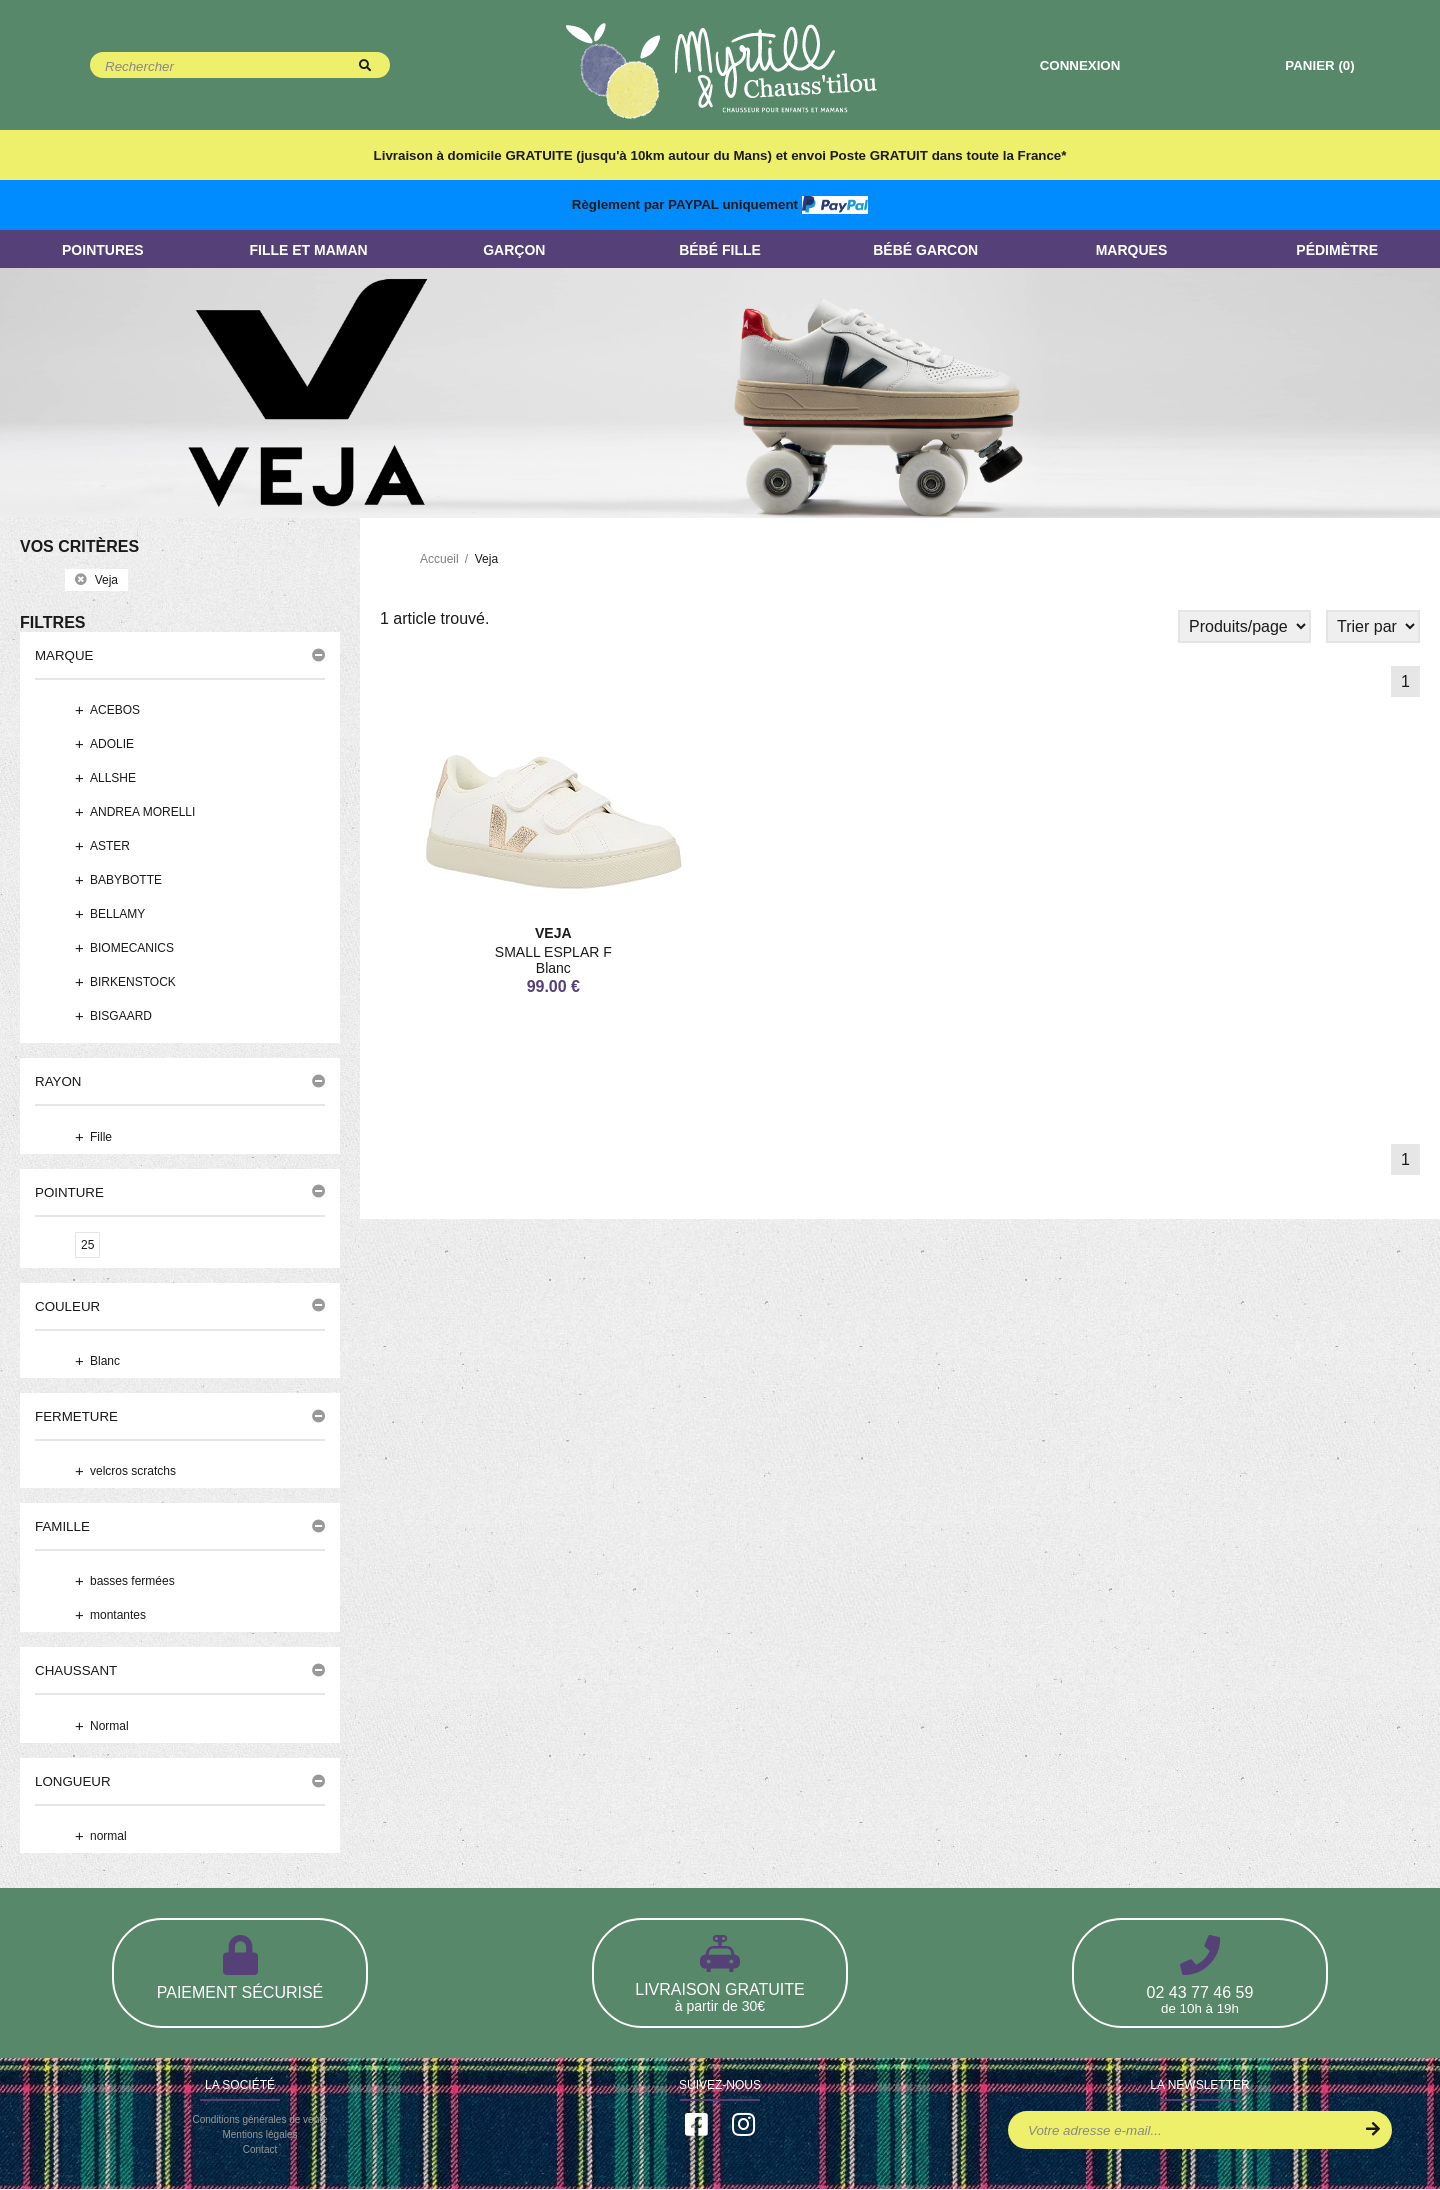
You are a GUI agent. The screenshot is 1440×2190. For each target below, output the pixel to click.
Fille (101, 1137)
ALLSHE (113, 779)
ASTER (110, 847)
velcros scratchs (133, 1472)
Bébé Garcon (925, 250)
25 (87, 1245)
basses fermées (132, 1582)
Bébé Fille (720, 250)
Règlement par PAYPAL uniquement (720, 204)
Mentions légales (259, 2135)
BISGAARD (121, 1017)
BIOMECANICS (132, 949)
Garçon (514, 250)
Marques (1132, 250)
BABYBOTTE (126, 881)
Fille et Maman (308, 250)
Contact (260, 2150)
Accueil (439, 559)
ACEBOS (115, 711)
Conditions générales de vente (259, 2120)
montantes (118, 1616)
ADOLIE (112, 745)
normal (108, 1837)
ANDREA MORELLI (142, 813)
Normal (109, 1727)
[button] (180, 656)
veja (96, 580)
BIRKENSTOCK (133, 983)
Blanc (105, 1362)
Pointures (103, 250)
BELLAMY (117, 915)
